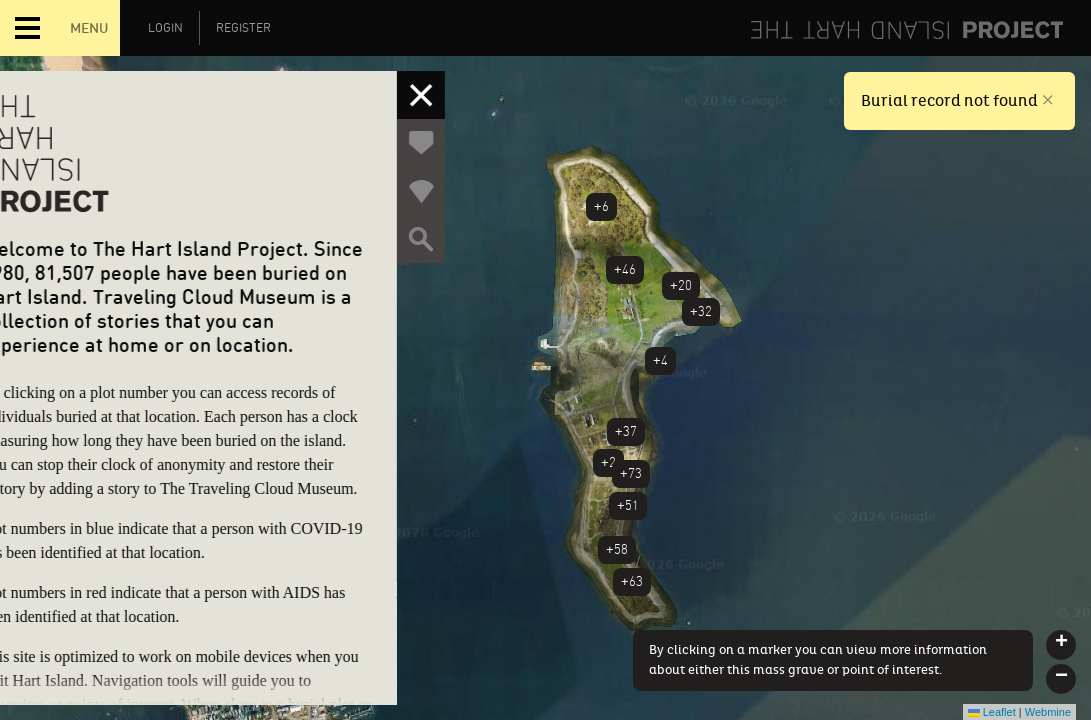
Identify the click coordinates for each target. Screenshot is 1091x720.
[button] (1061, 645)
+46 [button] (625, 269)
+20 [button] (681, 285)
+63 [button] (632, 581)
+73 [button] (631, 473)
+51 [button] (628, 505)
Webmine (1048, 712)
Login (165, 28)
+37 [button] (626, 431)
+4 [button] (660, 360)
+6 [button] (601, 206)
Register (243, 28)
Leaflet (992, 712)
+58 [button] (617, 549)
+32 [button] (701, 311)
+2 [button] (608, 462)
